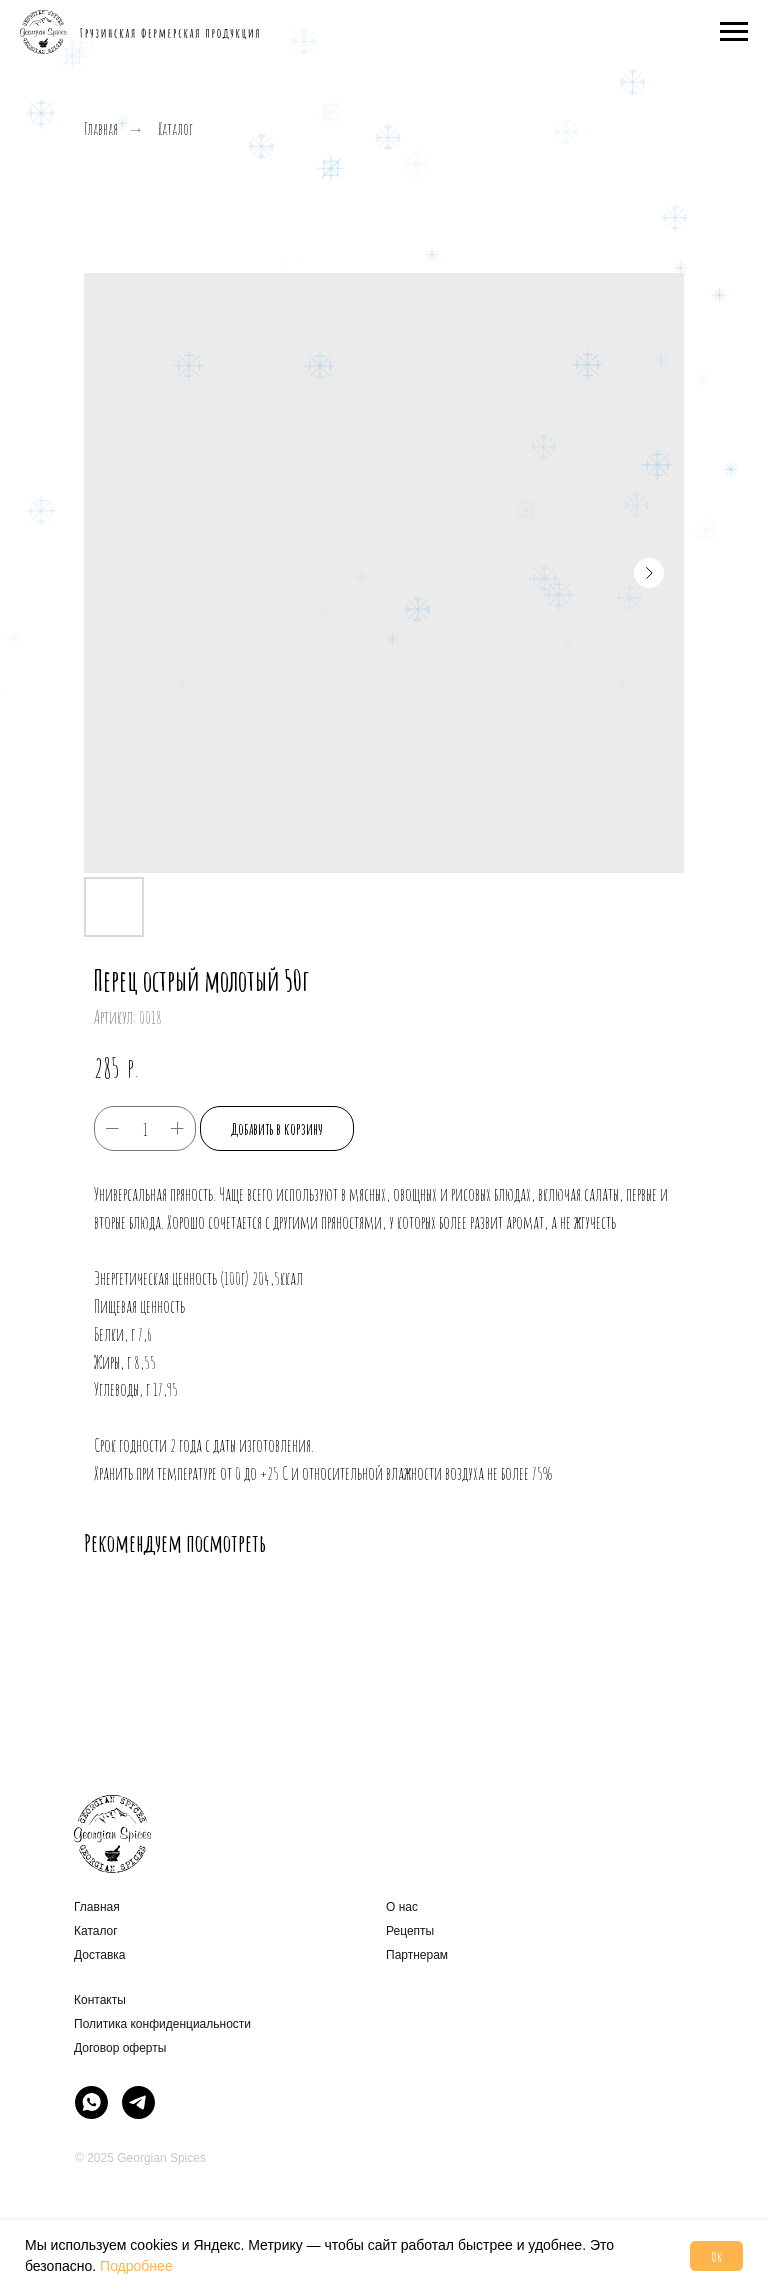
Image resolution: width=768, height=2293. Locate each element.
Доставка (100, 1955)
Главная (101, 129)
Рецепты (410, 1931)
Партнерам (417, 1955)
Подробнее (136, 2266)
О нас (402, 1907)
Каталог (175, 129)
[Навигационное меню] (734, 32)
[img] (91, 2102)
